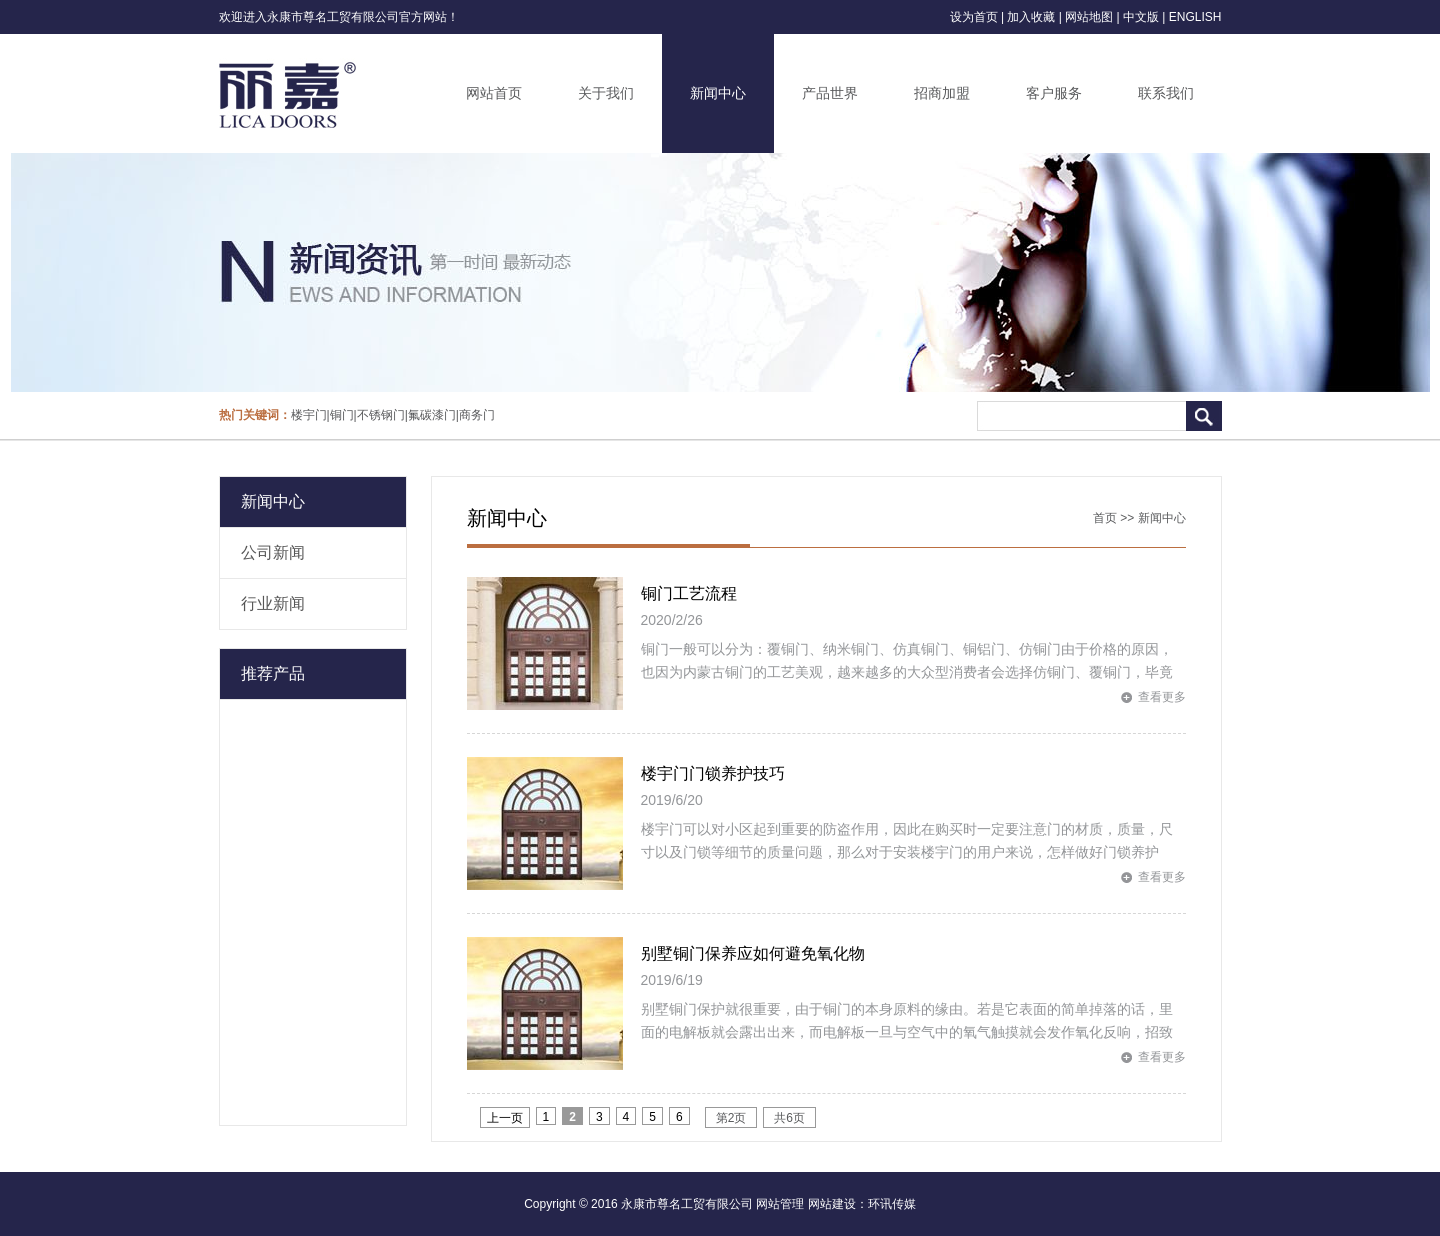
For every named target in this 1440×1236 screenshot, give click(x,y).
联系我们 (1166, 93)
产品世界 (830, 93)
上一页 (505, 1118)
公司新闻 (273, 552)
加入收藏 (1031, 17)
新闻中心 (718, 93)
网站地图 (1089, 17)
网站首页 (494, 93)
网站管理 (780, 1204)
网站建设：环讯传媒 (862, 1204)
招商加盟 (942, 93)
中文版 (1141, 17)
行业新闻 (273, 603)
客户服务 (1054, 93)
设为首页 (974, 17)
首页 (1105, 518)
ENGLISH (1195, 17)
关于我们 (606, 93)
